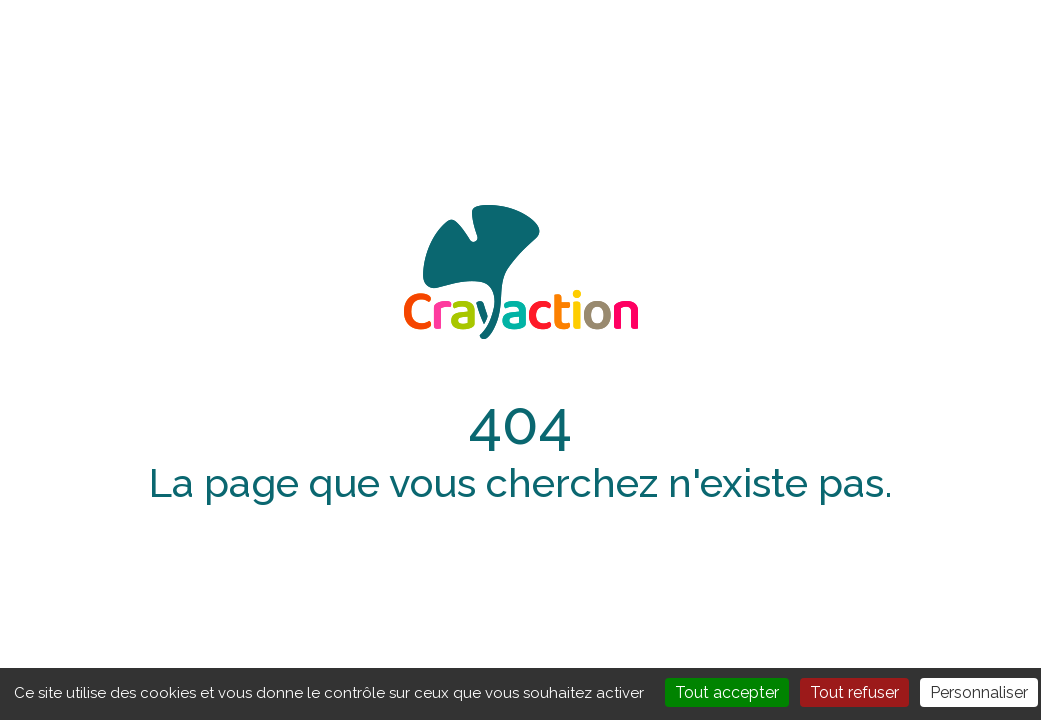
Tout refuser (854, 692)
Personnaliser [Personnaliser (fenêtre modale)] (979, 692)
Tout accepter (727, 692)
